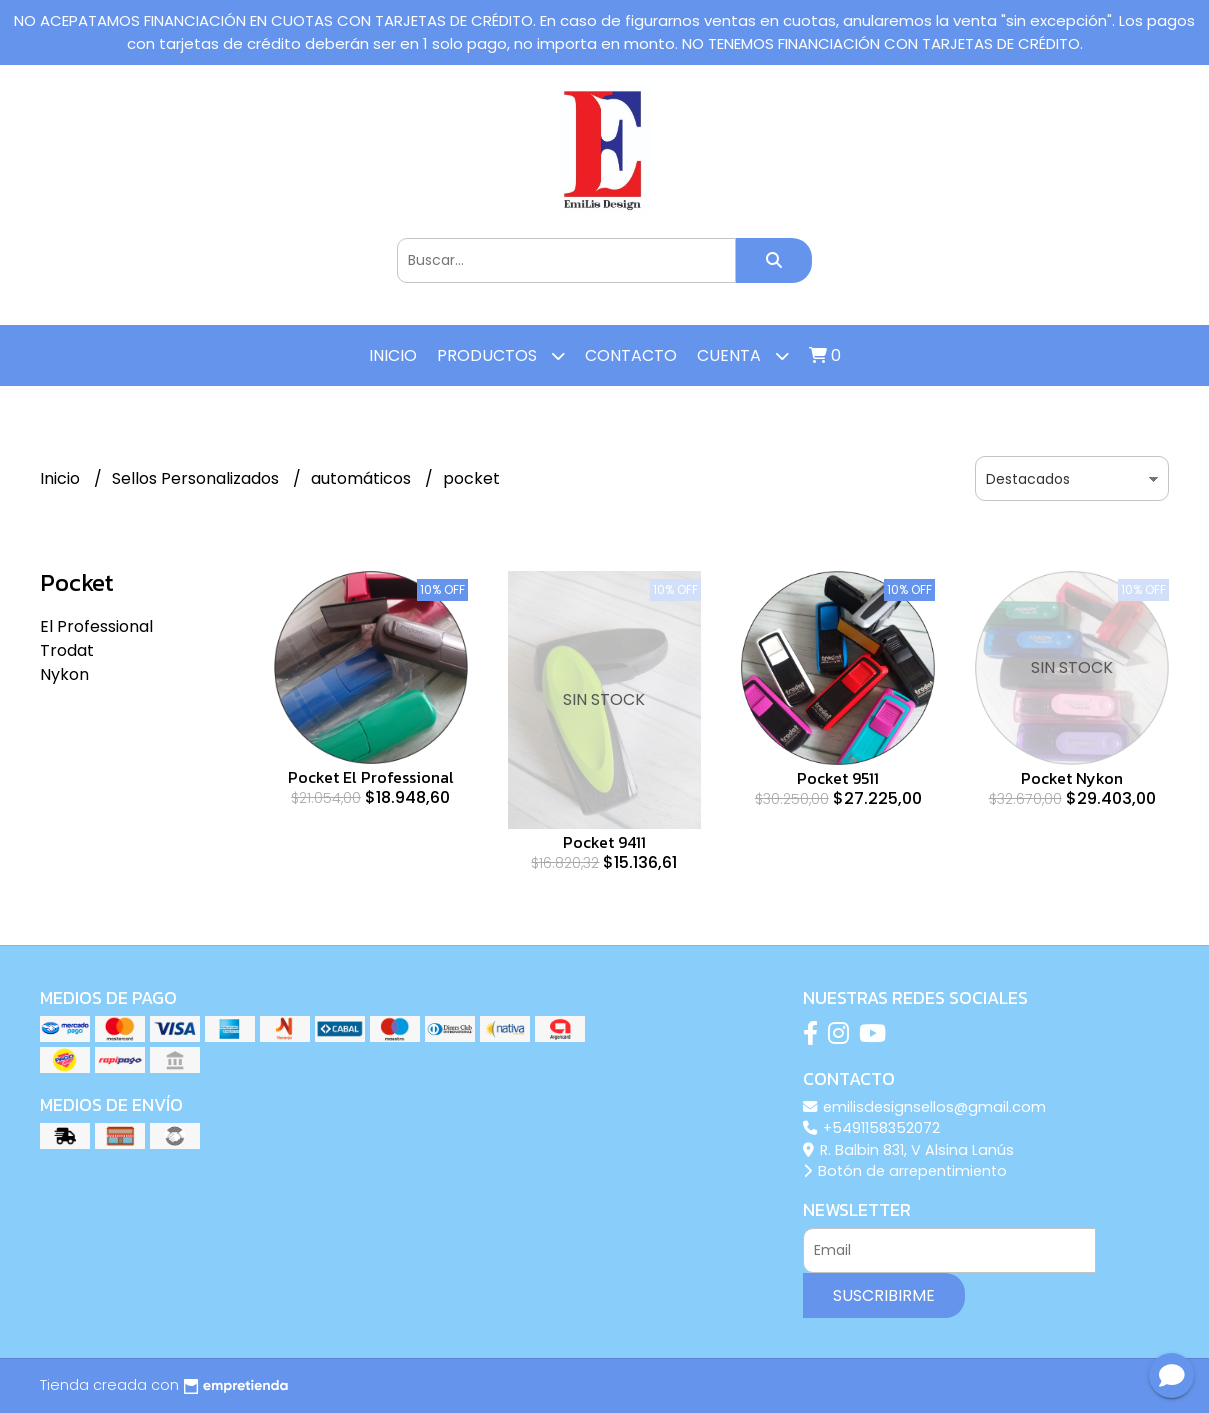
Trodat (67, 650)
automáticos (363, 478)
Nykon (64, 674)
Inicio (393, 355)
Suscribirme (884, 1295)
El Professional (96, 626)
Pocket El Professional (371, 777)
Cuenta (743, 355)
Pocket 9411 (604, 842)
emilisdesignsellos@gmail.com (924, 1107)
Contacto (631, 355)
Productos (501, 355)
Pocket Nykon (1072, 778)
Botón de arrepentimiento (905, 1171)
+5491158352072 (871, 1128)
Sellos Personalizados (197, 478)
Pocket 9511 (838, 778)
